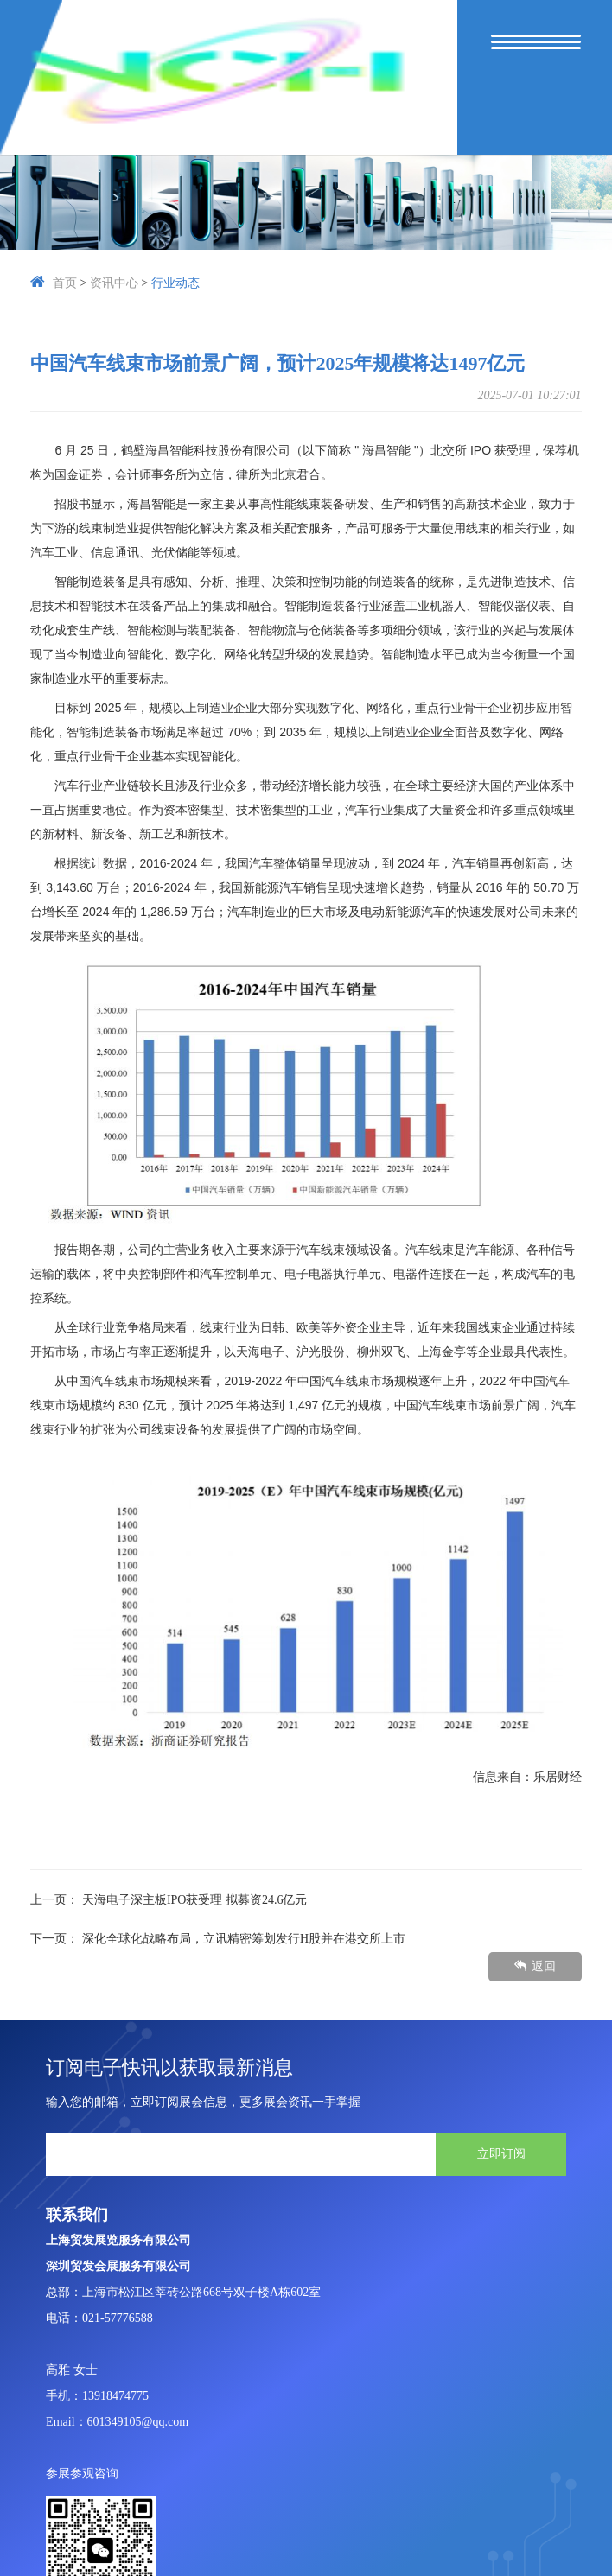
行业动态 (175, 283)
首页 (65, 283)
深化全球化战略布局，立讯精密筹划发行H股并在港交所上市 (243, 1938)
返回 (535, 1966)
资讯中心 (114, 283)
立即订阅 (501, 2153)
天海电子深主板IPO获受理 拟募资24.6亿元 (195, 1899)
